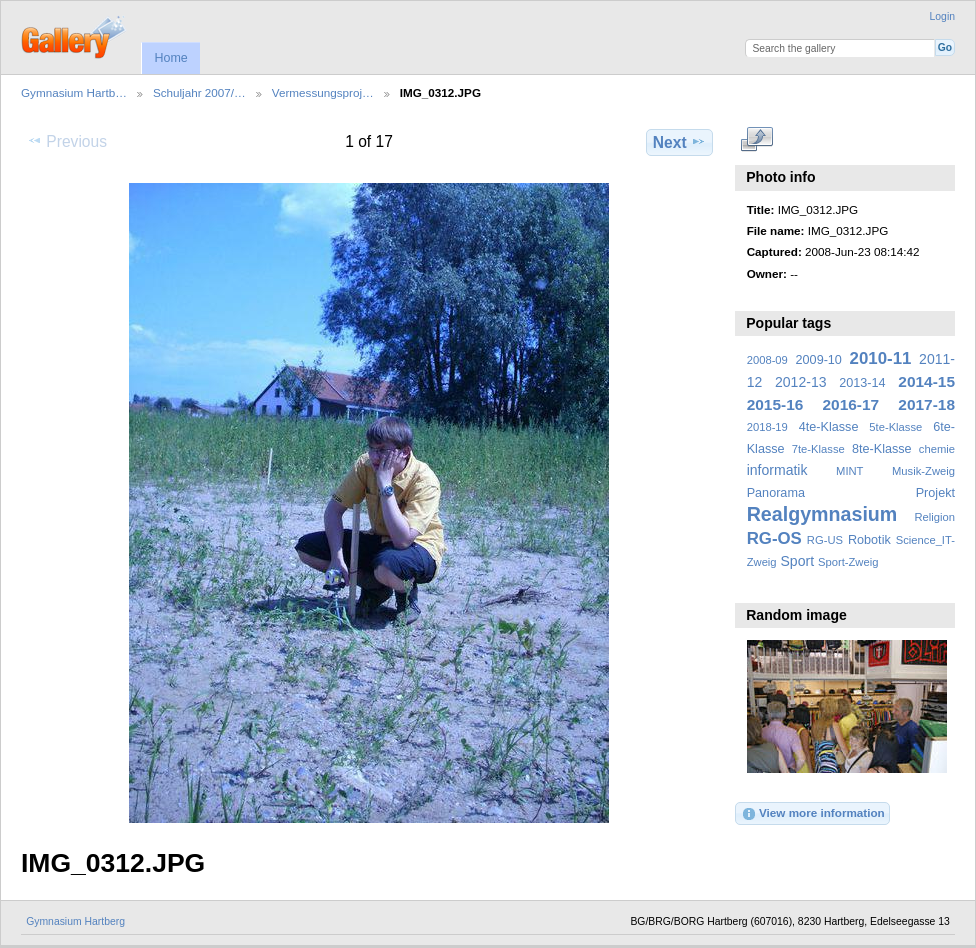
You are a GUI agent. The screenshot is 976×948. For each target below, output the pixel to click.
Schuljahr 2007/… (199, 92)
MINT (849, 471)
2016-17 (851, 404)
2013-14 (862, 383)
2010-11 (881, 358)
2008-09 (767, 360)
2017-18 (926, 404)
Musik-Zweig (923, 471)
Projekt (935, 493)
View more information (813, 814)
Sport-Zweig (848, 562)
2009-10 (819, 360)
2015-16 (775, 404)
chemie (937, 449)
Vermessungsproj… (323, 92)
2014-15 (926, 381)
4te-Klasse (829, 427)
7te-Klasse (818, 449)
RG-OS (774, 538)
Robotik (869, 540)
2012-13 (801, 382)
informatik (777, 470)
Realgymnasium (822, 514)
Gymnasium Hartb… (74, 92)
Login (942, 16)
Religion (934, 517)
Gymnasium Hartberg (75, 921)
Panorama (776, 493)
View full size (757, 140)
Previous (67, 141)
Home (170, 58)
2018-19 (767, 427)
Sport (798, 561)
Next (679, 142)
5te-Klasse (895, 427)
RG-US (825, 540)
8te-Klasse (882, 449)
